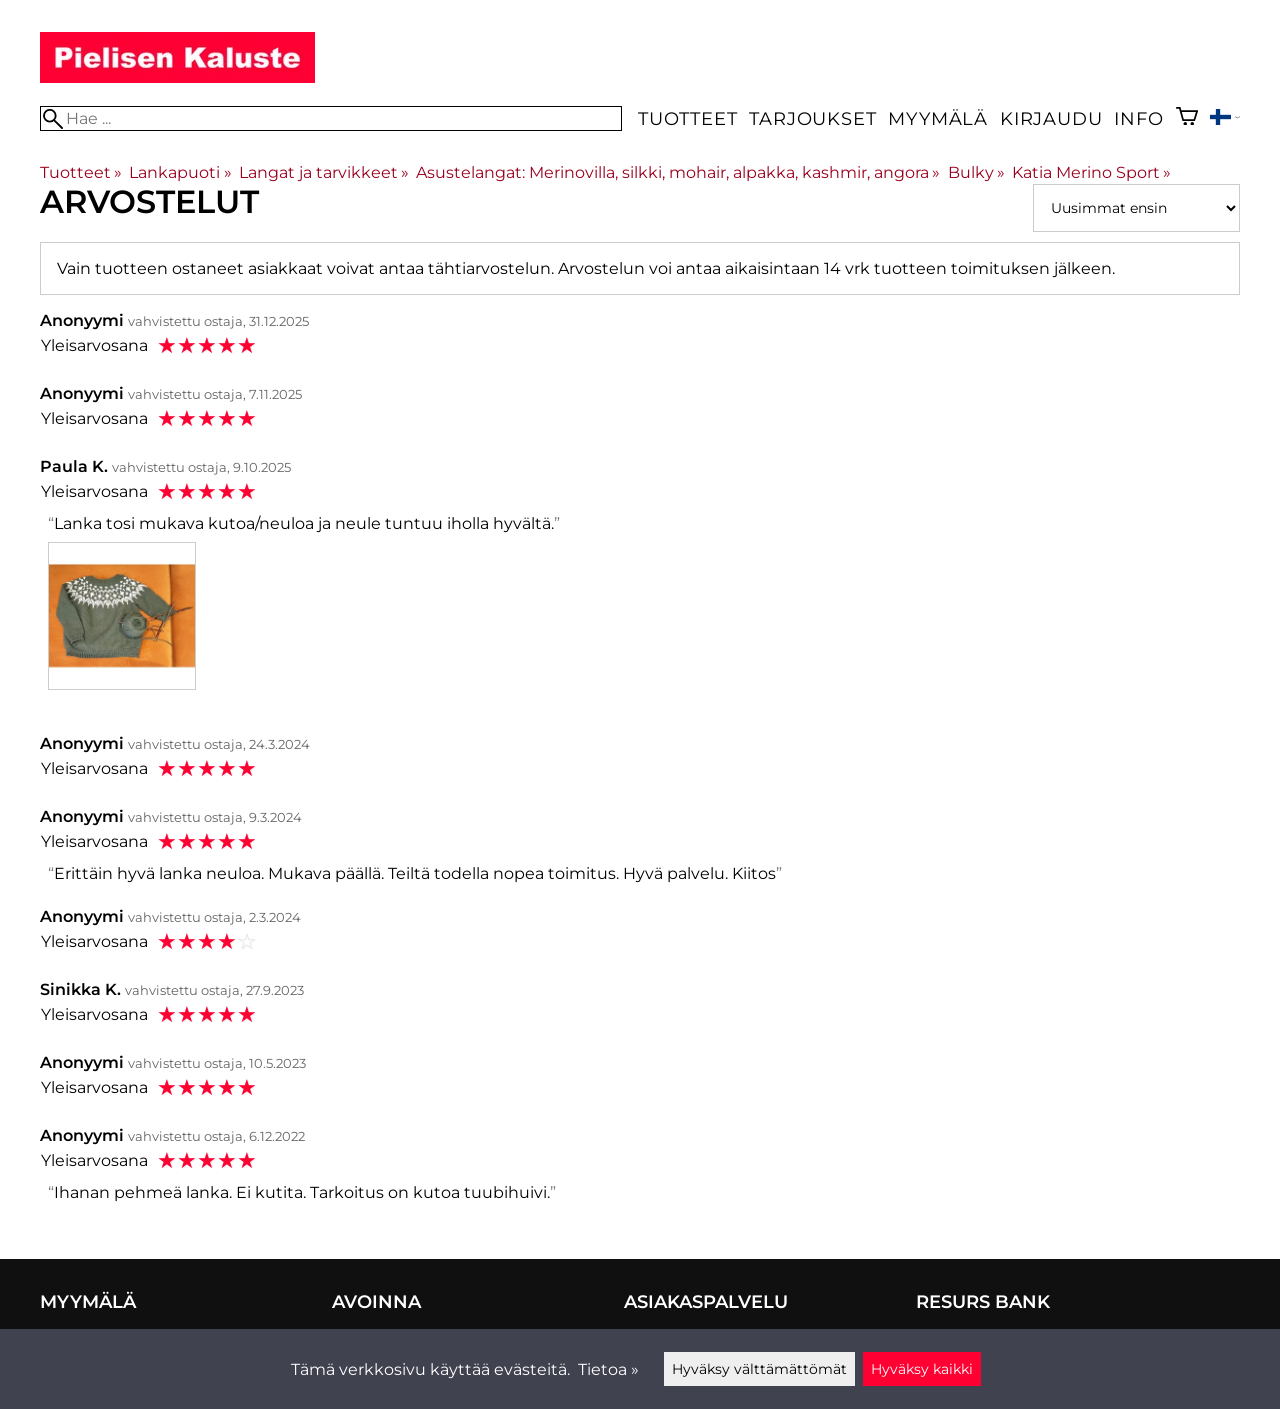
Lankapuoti (180, 172)
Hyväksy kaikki (922, 1369)
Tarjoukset (812, 118)
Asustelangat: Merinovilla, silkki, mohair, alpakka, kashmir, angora (678, 172)
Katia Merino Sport (1091, 172)
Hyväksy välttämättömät (759, 1369)
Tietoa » (608, 1369)
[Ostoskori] (1187, 118)
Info (1138, 118)
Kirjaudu (1051, 118)
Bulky (976, 172)
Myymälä (938, 118)
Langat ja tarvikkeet (324, 172)
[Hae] (331, 118)
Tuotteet (687, 118)
